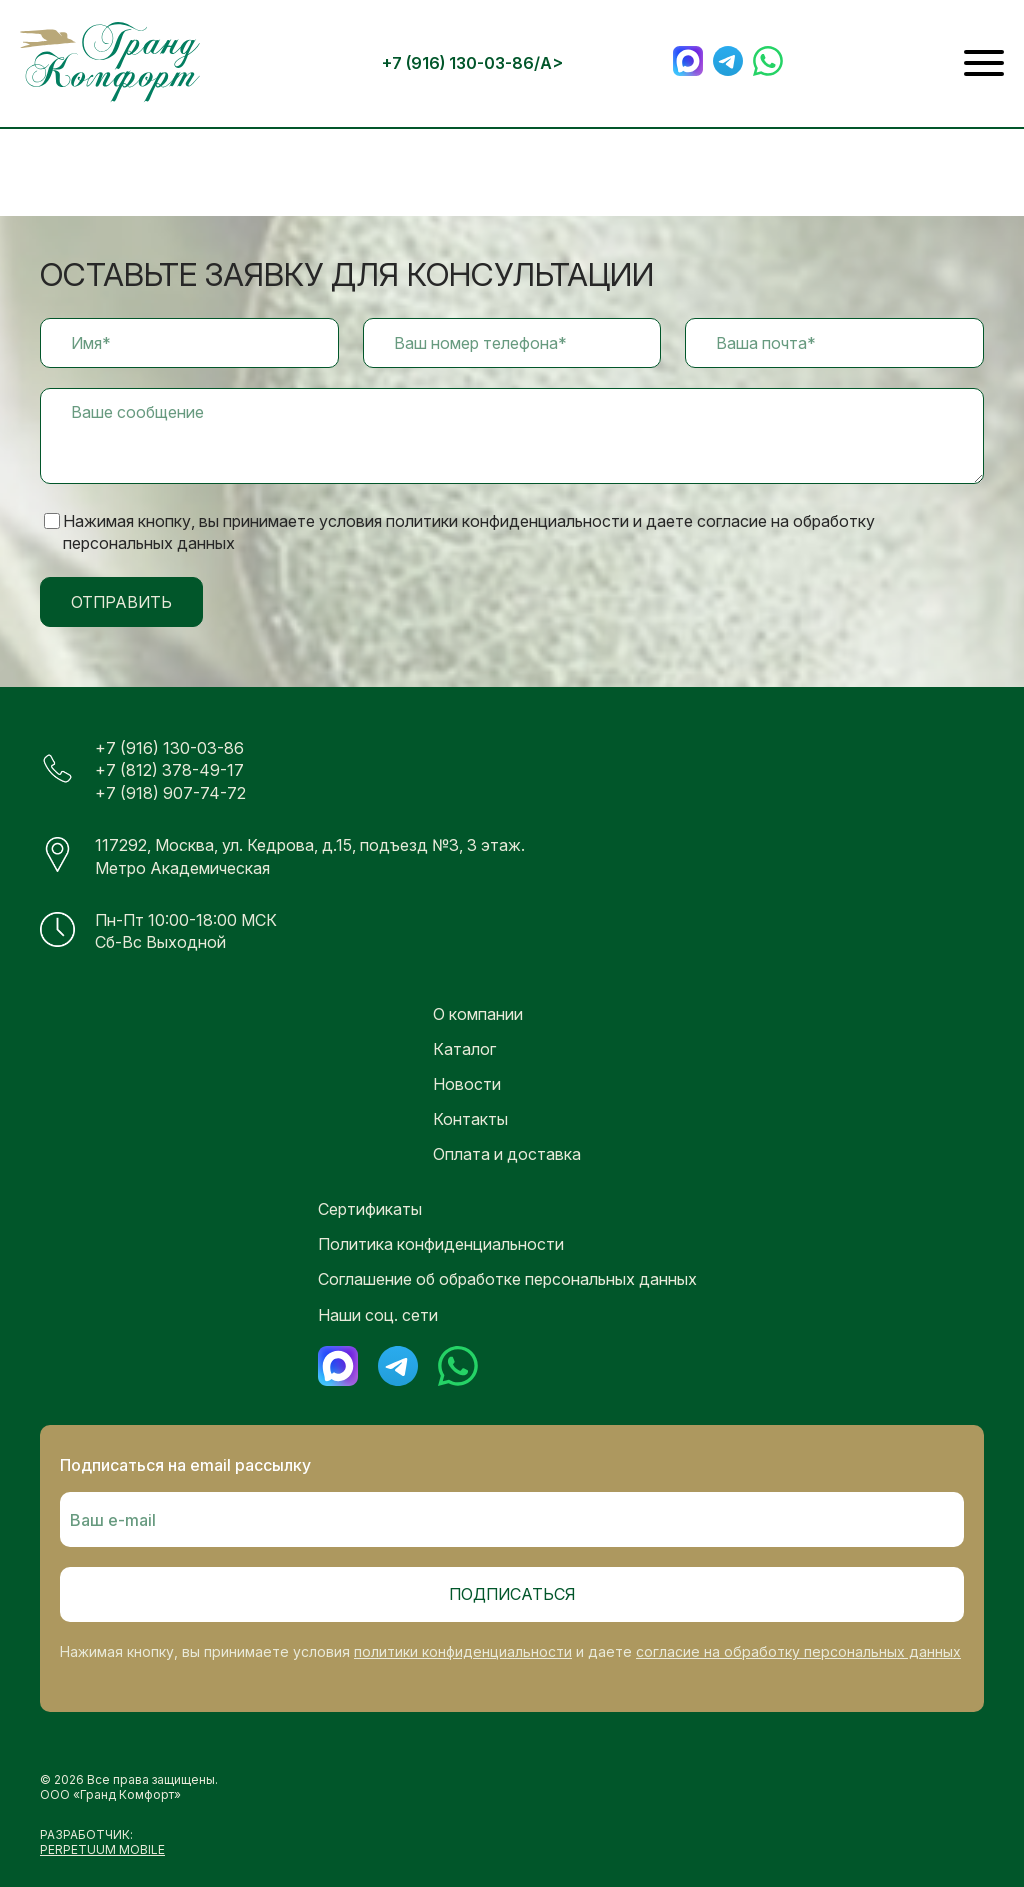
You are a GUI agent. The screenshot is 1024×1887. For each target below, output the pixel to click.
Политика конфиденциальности (441, 1244)
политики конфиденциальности (463, 1651)
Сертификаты (370, 1209)
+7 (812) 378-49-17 (169, 770)
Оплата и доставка (507, 1154)
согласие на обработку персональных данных (798, 1651)
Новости (467, 1084)
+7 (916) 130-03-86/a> (472, 63)
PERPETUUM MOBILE (102, 1849)
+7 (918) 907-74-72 (170, 793)
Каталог (464, 1049)
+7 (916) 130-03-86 (169, 748)
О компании (478, 1014)
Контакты (470, 1119)
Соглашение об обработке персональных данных (507, 1279)
